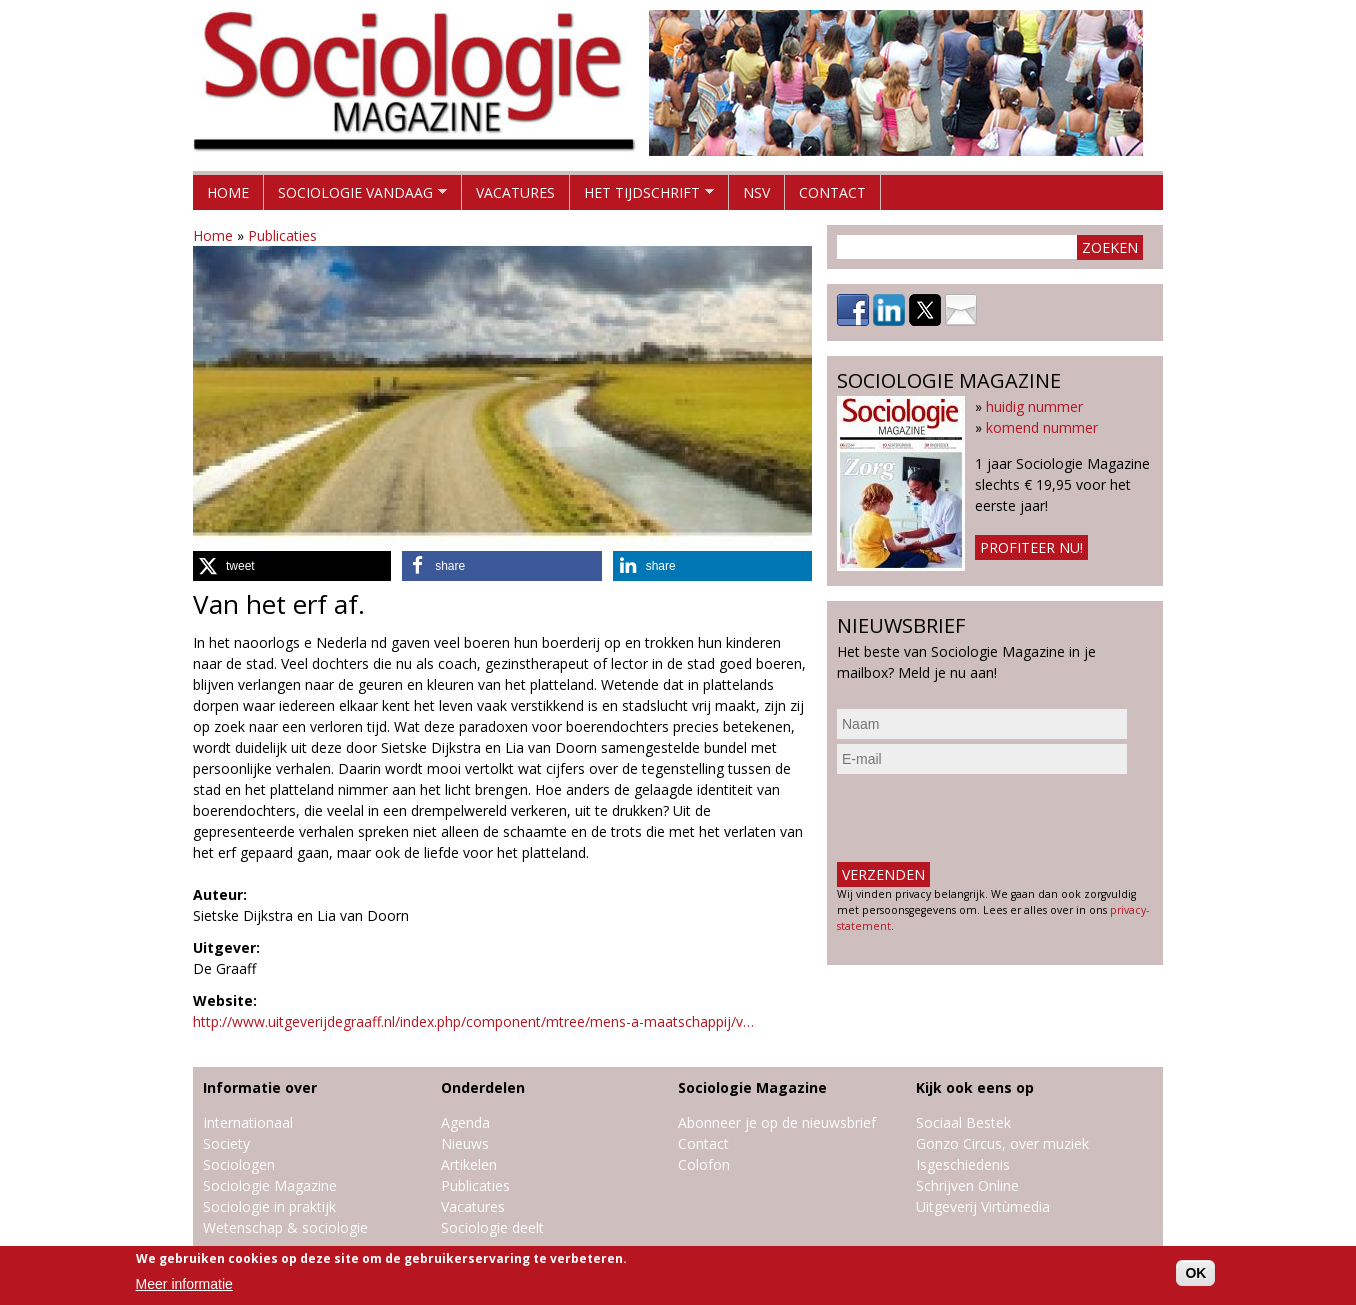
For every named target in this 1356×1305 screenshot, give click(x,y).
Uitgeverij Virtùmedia (983, 1206)
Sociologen (239, 1164)
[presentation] (989, 818)
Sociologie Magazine (270, 1185)
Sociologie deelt (492, 1227)
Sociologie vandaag (355, 196)
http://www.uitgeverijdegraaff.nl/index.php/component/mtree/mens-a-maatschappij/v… (473, 1021)
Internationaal (248, 1122)
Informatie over (260, 1087)
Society (226, 1143)
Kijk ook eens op (975, 1087)
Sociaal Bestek (963, 1122)
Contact (832, 192)
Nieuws (465, 1143)
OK (1195, 1273)
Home (228, 192)
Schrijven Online (967, 1185)
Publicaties (282, 235)
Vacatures (515, 192)
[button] (292, 566)
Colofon (704, 1164)
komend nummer (1042, 427)
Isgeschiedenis (963, 1164)
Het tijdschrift (642, 196)
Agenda (465, 1122)
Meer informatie (184, 1284)
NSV (756, 192)
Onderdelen (483, 1087)
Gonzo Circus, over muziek (1002, 1143)
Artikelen (469, 1164)
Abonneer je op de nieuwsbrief (777, 1122)
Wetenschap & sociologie (285, 1227)
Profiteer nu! (1031, 547)
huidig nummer (1034, 406)
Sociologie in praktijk (269, 1206)
